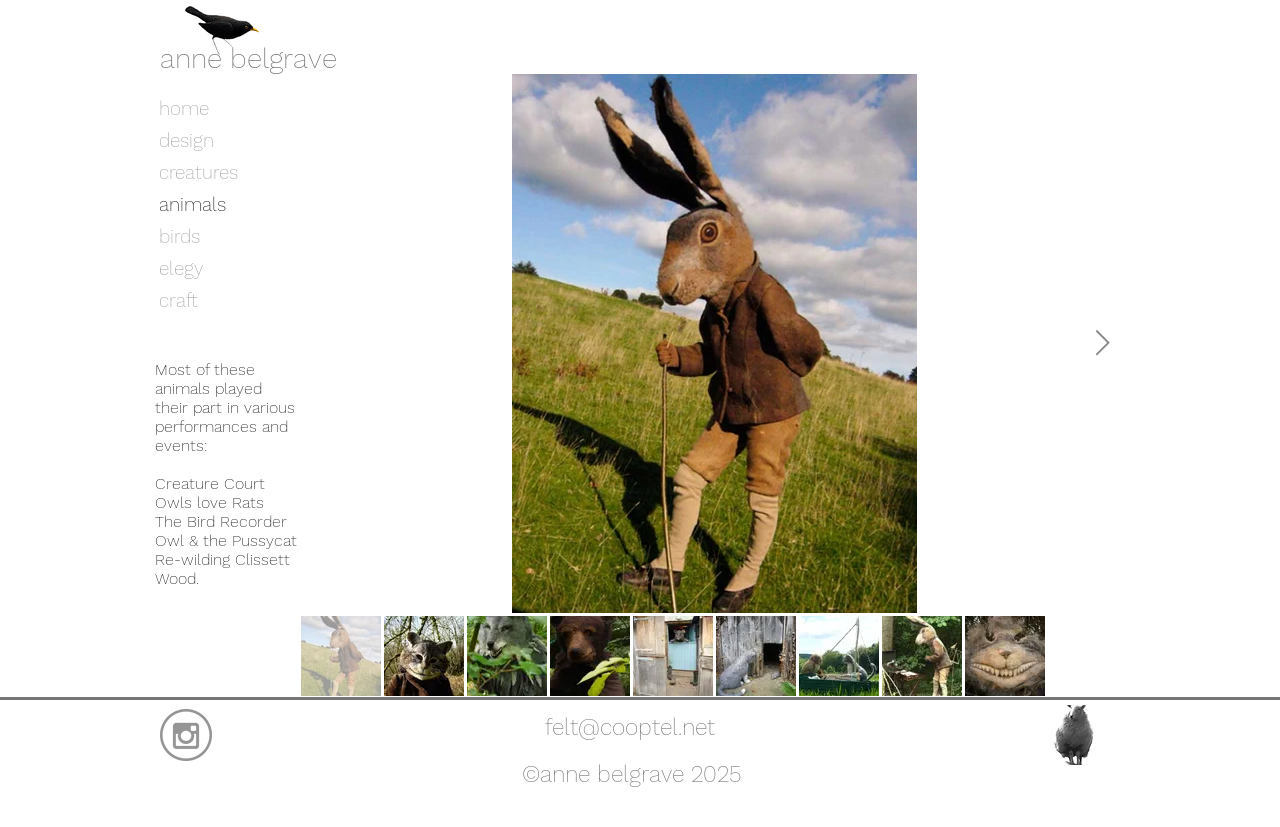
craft (178, 300)
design (186, 140)
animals (192, 204)
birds (179, 236)
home (184, 108)
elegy (181, 268)
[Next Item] (1102, 343)
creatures (198, 172)
